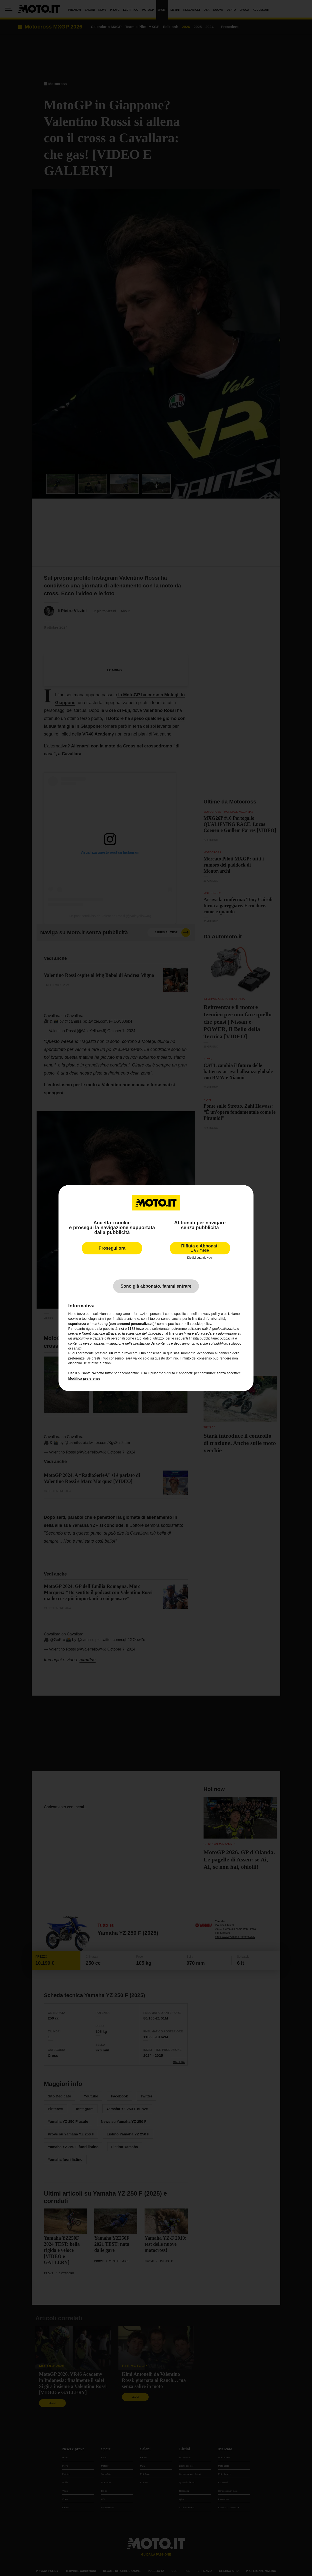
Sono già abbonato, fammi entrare (155, 1286)
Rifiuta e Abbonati (199, 1248)
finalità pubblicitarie (203, 1338)
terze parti (143, 1328)
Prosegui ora (111, 1248)
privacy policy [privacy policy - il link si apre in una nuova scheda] (210, 1314)
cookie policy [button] (201, 1324)
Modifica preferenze (84, 1378)
